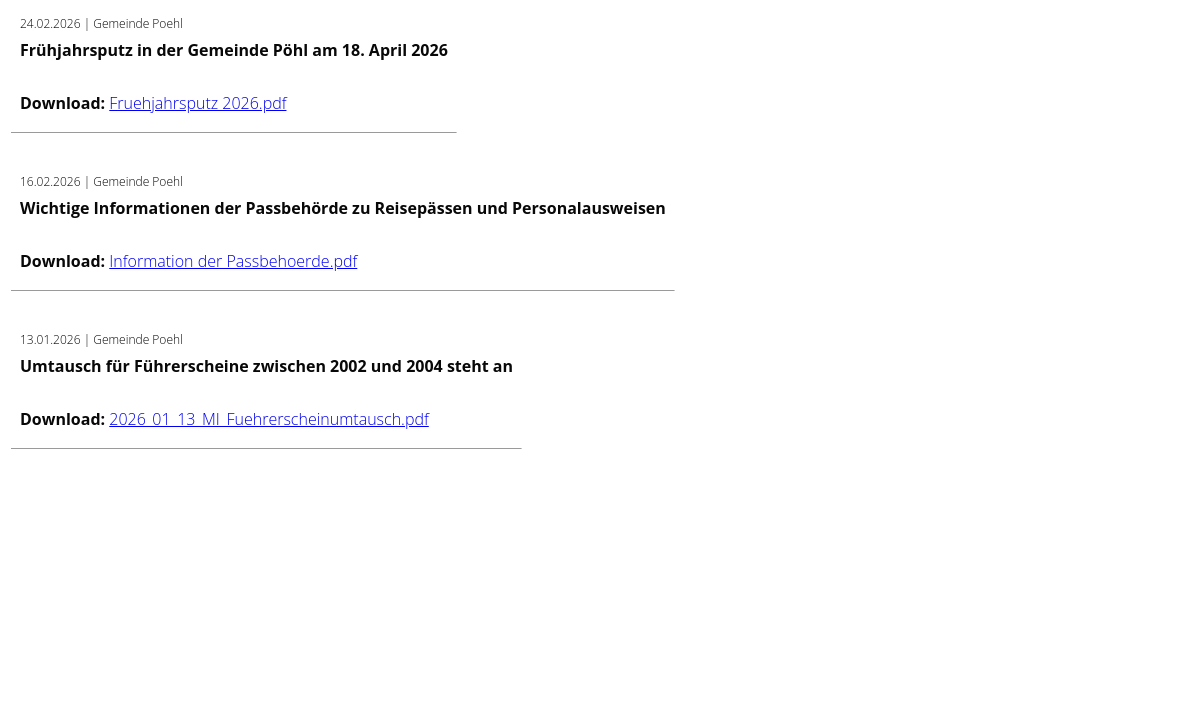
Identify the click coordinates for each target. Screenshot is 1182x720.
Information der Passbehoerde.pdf (233, 261)
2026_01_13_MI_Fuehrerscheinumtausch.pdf (269, 419)
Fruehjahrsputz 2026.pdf (197, 103)
